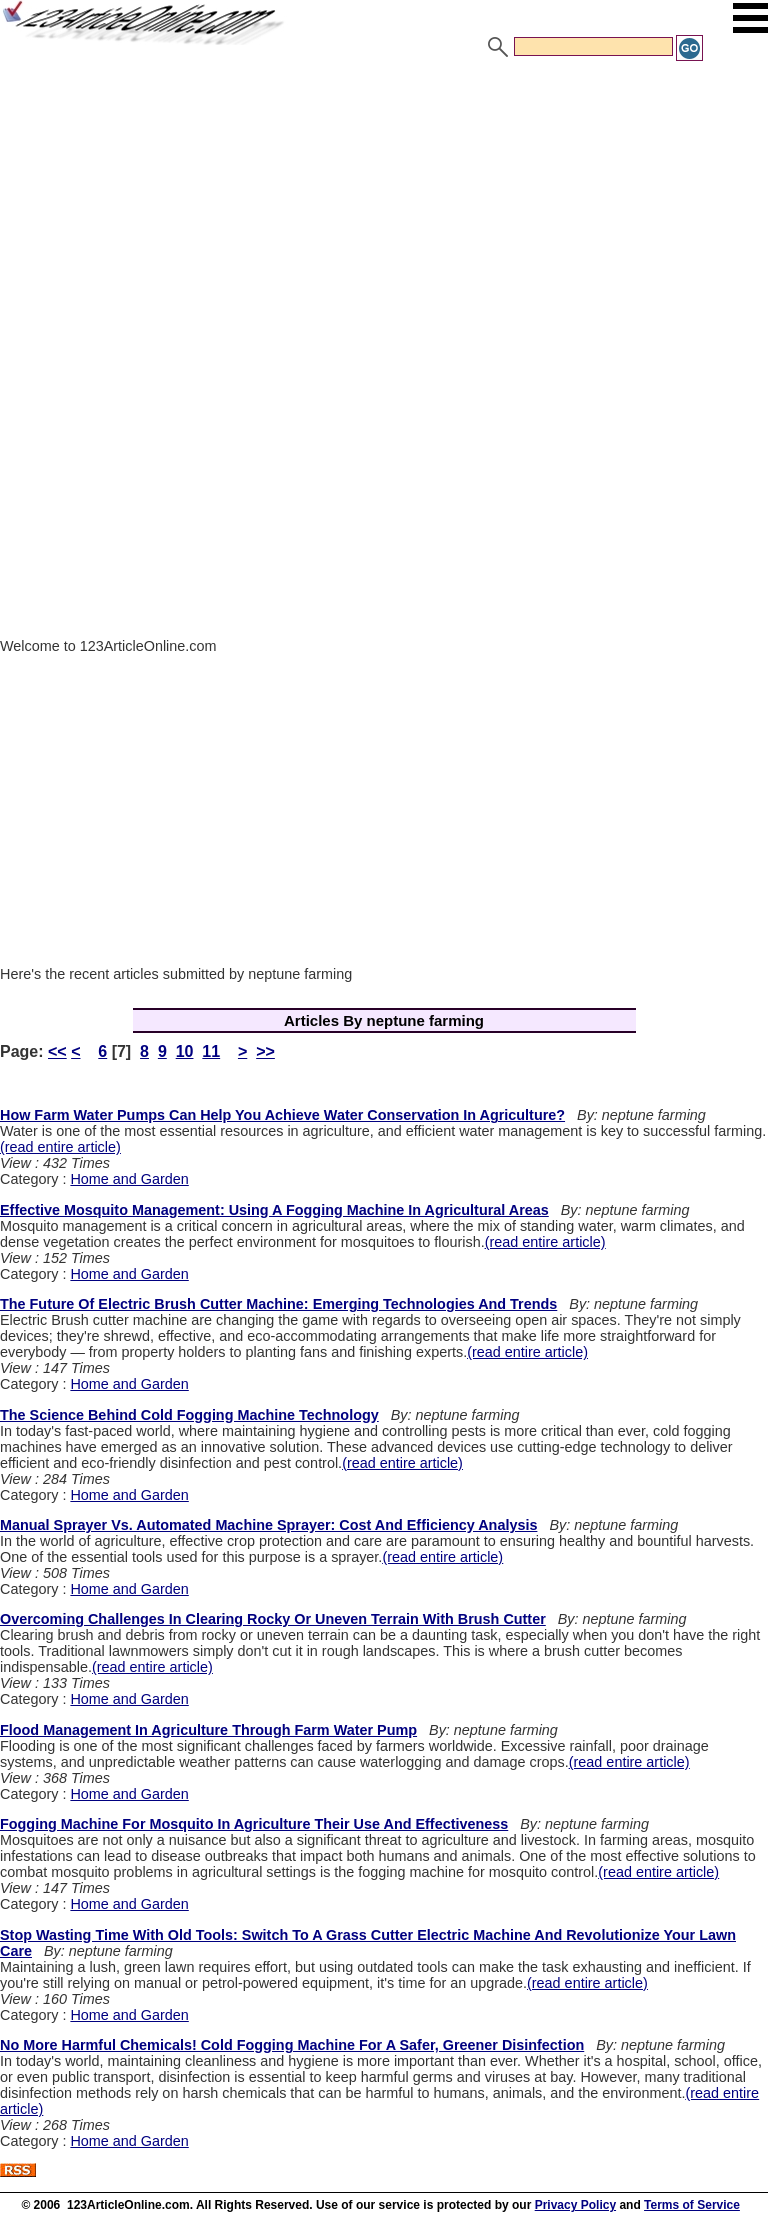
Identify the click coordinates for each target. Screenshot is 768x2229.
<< (57, 1051)
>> (265, 1051)
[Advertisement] (384, 213)
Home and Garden (129, 1179)
